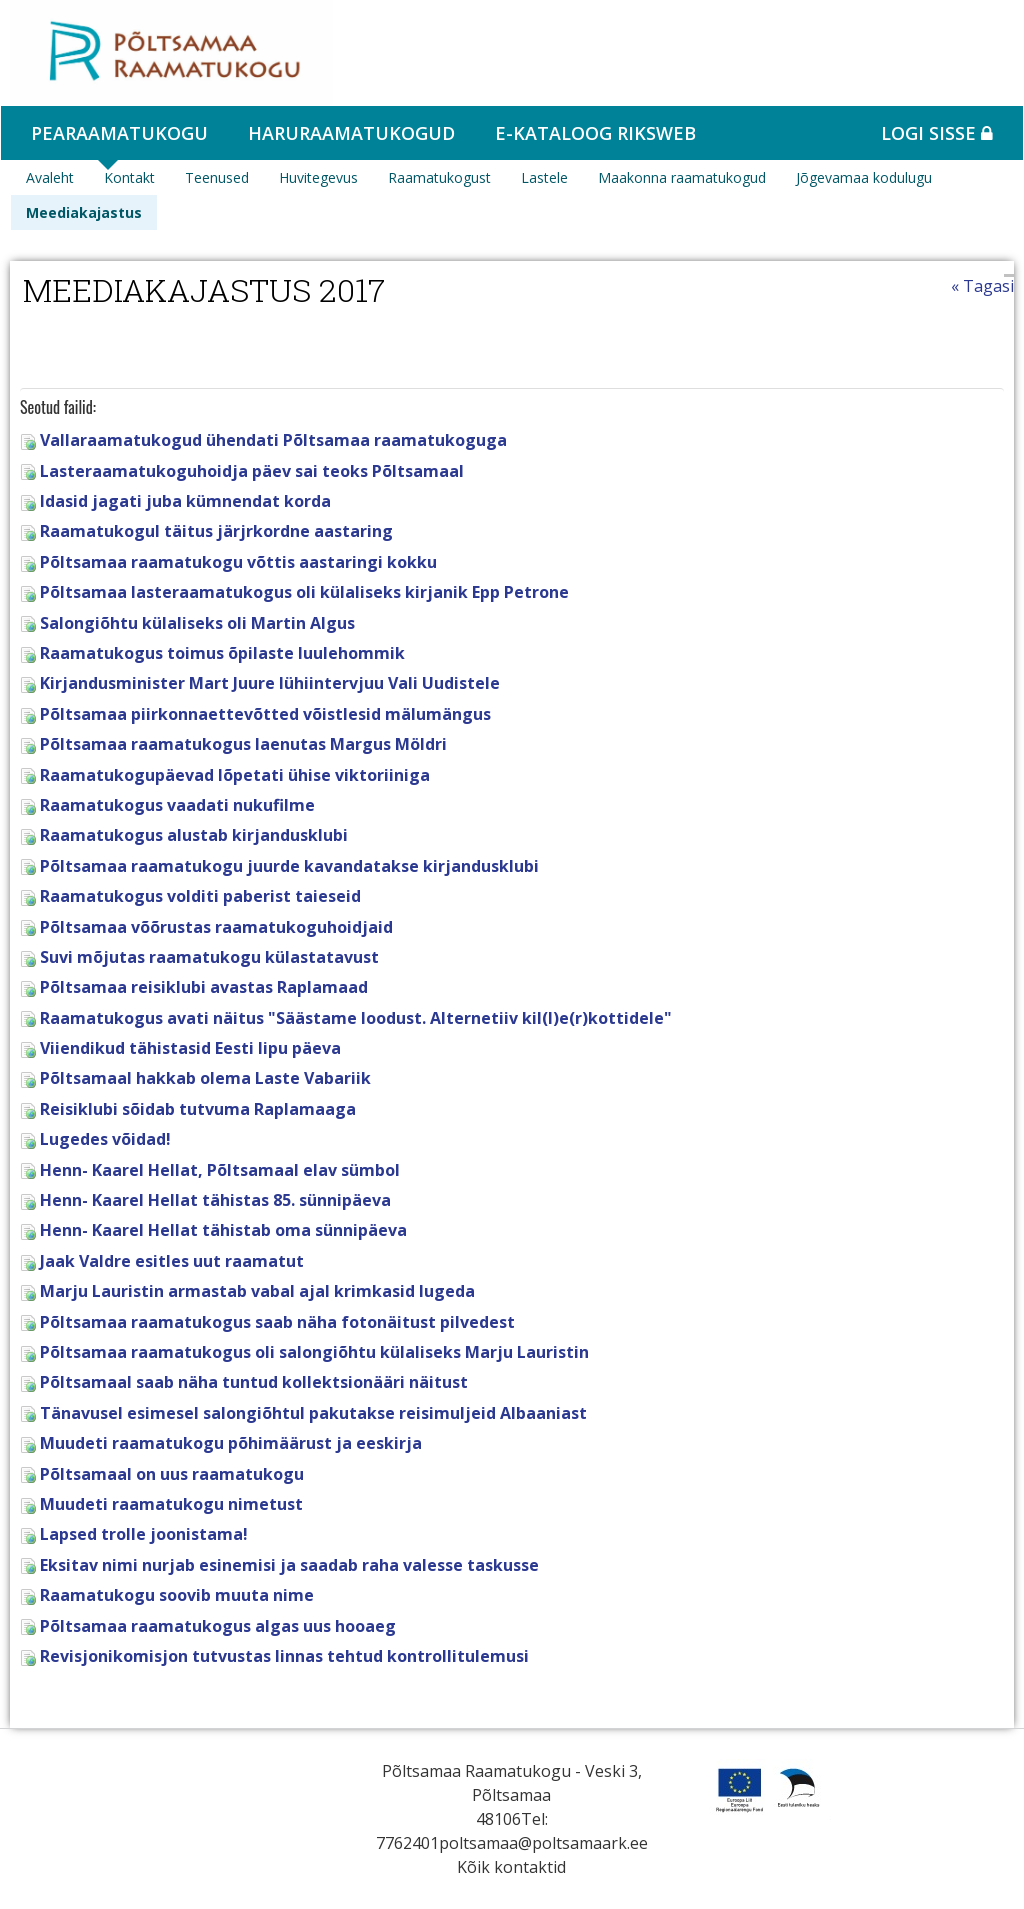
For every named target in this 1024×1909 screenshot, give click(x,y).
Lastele (544, 177)
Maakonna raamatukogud (682, 177)
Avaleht (50, 177)
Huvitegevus (318, 177)
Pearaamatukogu (119, 133)
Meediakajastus (84, 212)
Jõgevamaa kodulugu (864, 177)
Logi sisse (937, 133)
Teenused (217, 177)
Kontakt (129, 177)
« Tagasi (982, 286)
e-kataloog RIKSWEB (595, 133)
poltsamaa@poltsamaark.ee (543, 1843)
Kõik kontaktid (511, 1867)
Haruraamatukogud (351, 133)
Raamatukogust (439, 177)
